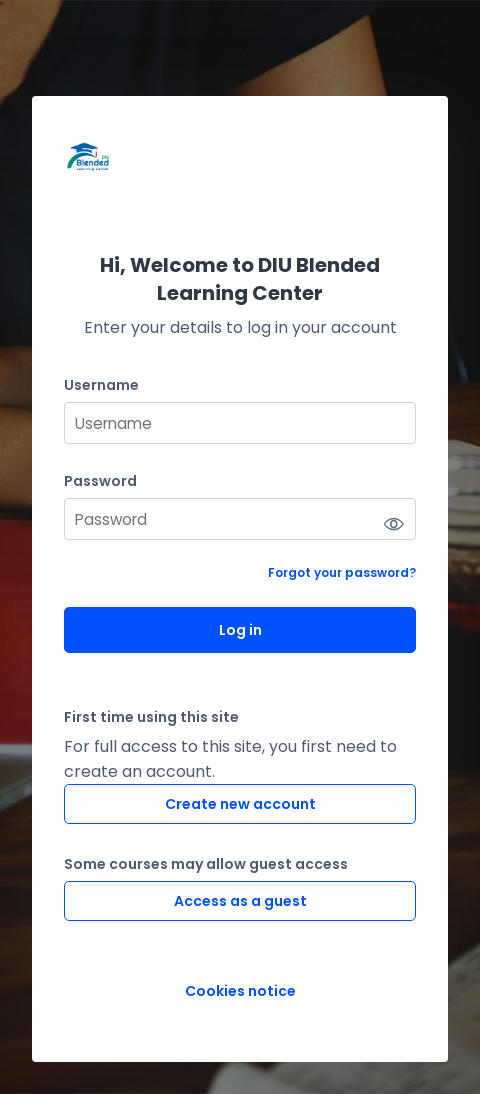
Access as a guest (240, 901)
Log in (240, 630)
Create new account (240, 804)
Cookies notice (240, 991)
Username (101, 385)
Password (100, 481)
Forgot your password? (342, 572)
